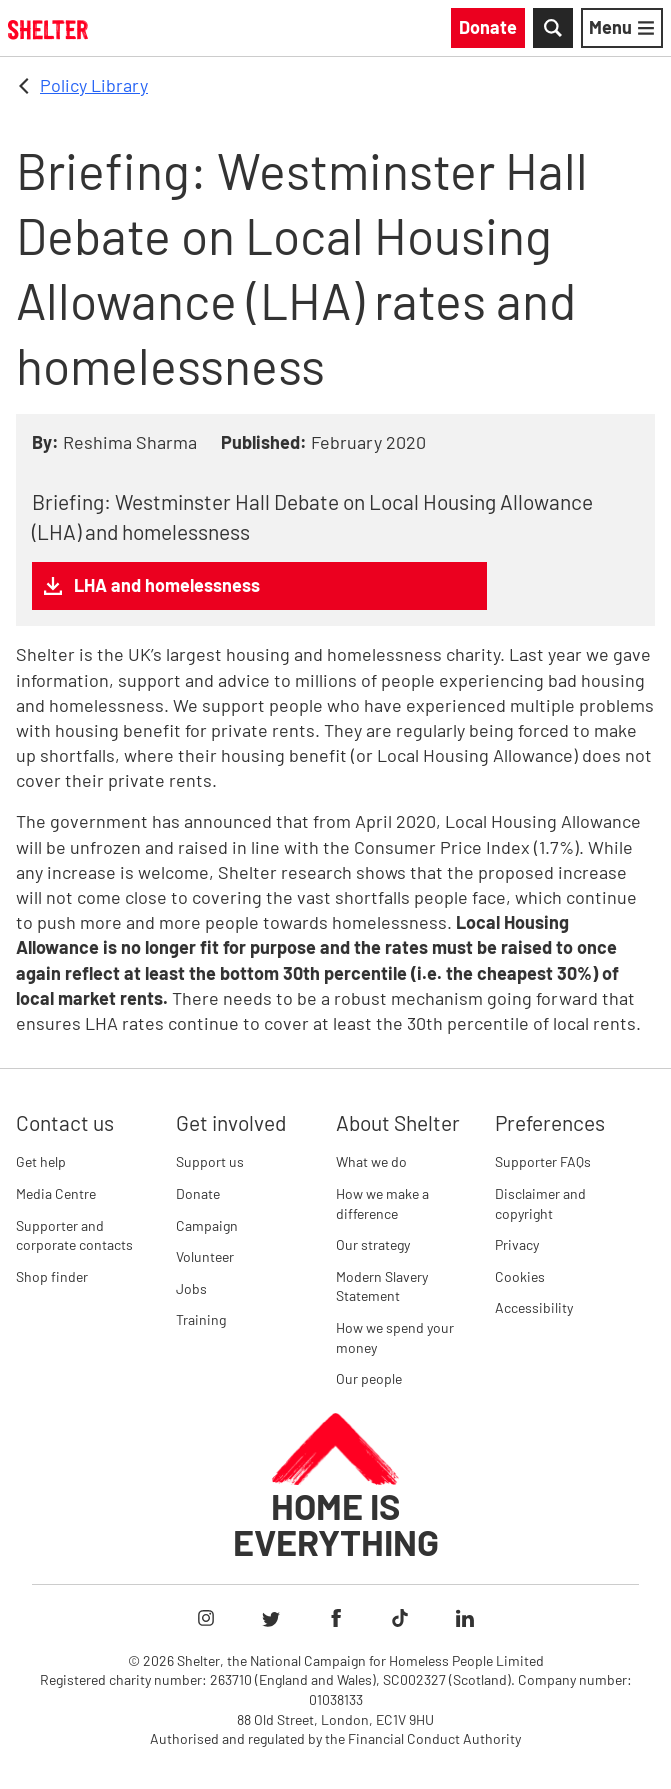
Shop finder (52, 1276)
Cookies (520, 1276)
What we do (371, 1161)
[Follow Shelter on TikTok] (400, 1618)
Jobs (191, 1288)
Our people (369, 1378)
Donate (198, 1193)
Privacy (517, 1244)
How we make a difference (382, 1203)
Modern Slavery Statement (382, 1286)
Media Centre (56, 1193)
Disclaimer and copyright (540, 1203)
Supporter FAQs (543, 1161)
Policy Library (94, 85)
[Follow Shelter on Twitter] (271, 1618)
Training (201, 1319)
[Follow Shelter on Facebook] (336, 1618)
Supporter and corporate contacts (74, 1235)
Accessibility (534, 1307)
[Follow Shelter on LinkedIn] (465, 1618)
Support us (210, 1161)
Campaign (207, 1225)
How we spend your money (395, 1337)
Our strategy (373, 1244)
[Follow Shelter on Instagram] (206, 1618)
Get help (41, 1161)
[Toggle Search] (553, 28)
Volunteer (205, 1256)
